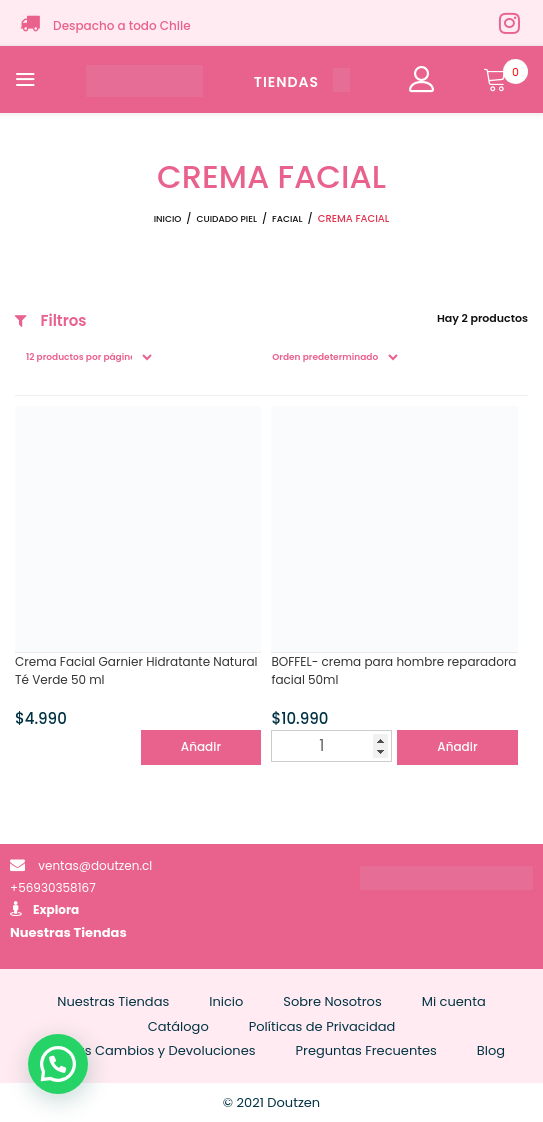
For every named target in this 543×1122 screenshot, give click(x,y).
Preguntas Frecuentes (366, 1050)
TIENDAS (302, 82)
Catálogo (178, 1026)
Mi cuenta (454, 1001)
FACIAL (287, 219)
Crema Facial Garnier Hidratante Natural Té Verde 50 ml (136, 670)
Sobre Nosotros (332, 1001)
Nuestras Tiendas (68, 932)
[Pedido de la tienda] (331, 357)
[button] (58, 1064)
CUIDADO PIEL (226, 219)
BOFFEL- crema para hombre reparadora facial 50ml (393, 670)
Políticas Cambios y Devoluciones (147, 1050)
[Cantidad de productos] (331, 746)
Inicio (168, 219)
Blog (491, 1050)
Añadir (201, 746)
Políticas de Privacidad (322, 1026)
